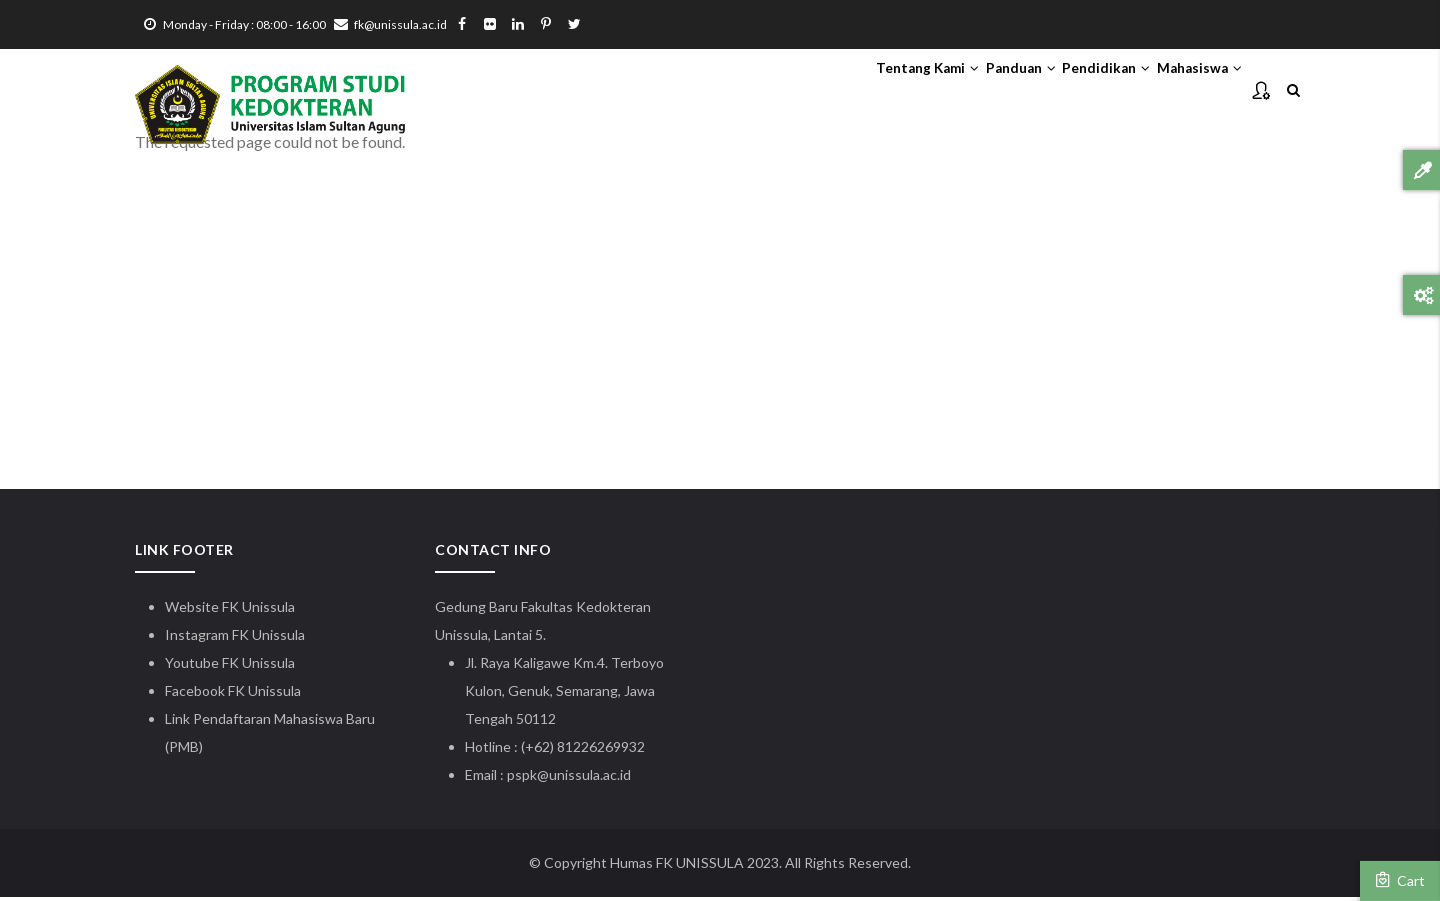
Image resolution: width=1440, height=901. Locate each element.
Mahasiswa (1187, 91)
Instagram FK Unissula (235, 638)
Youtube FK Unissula (231, 666)
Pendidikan (1070, 91)
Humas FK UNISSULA (677, 866)
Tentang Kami (844, 91)
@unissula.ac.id (584, 778)
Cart (1400, 880)
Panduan (962, 91)
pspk (522, 778)
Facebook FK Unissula (233, 694)
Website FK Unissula (230, 610)
